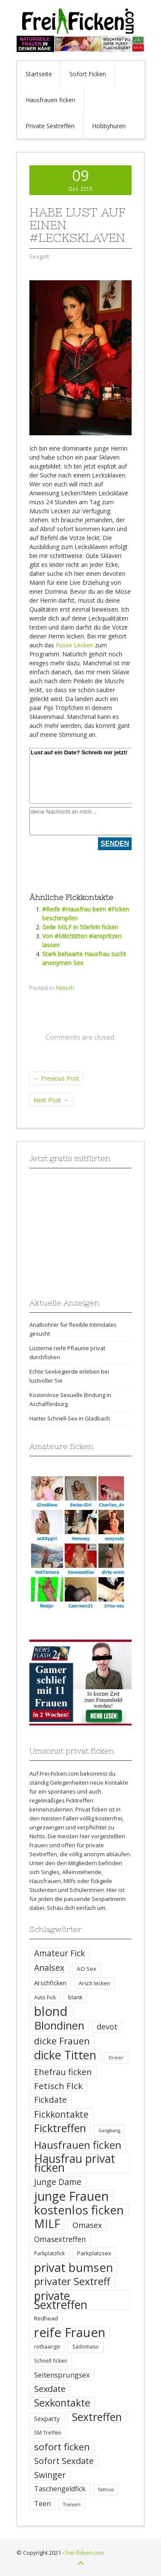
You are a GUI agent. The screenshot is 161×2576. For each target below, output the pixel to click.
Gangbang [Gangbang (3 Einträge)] (109, 2130)
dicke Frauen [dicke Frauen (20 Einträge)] (62, 2041)
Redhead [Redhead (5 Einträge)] (46, 2318)
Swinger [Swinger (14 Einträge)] (50, 2475)
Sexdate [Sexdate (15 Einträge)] (50, 2389)
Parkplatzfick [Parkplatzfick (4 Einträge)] (49, 2253)
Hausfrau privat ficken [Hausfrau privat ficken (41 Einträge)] (74, 2163)
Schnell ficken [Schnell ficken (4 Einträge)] (50, 2360)
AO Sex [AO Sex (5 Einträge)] (86, 1968)
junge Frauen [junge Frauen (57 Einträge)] (71, 2196)
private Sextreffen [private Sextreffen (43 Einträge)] (60, 2300)
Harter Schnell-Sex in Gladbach (69, 1418)
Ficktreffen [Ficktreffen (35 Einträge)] (60, 2128)
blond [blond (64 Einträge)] (51, 2011)
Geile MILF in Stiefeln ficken (80, 927)
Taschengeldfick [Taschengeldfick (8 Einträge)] (60, 2488)
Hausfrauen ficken (50, 100)
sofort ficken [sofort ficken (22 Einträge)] (62, 2446)
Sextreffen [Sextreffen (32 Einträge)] (97, 2417)
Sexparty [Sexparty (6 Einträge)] (47, 2418)
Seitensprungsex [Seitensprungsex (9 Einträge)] (62, 2375)
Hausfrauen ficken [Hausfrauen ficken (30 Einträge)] (77, 2144)
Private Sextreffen (50, 126)
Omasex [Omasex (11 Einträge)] (87, 2225)
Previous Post (56, 1078)
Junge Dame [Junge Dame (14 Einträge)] (57, 2182)
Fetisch (65, 988)
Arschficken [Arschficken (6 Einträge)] (50, 1982)
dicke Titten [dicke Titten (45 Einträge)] (65, 2055)
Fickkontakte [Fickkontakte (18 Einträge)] (61, 2114)
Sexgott (39, 256)
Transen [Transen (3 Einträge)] (71, 2504)
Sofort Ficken (87, 74)
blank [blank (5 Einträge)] (75, 1997)
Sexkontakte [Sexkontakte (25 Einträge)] (62, 2403)
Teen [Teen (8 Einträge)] (42, 2503)
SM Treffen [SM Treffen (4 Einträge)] (47, 2432)
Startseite (39, 74)
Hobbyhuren (109, 126)
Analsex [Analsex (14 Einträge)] (49, 1967)
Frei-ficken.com (84, 2552)
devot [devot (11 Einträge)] (107, 2026)
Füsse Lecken (74, 645)
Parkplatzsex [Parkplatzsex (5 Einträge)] (94, 2253)
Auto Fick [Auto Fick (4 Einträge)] (45, 1997)
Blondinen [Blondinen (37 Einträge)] (59, 2025)
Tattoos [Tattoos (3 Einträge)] (106, 2490)
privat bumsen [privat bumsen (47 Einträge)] (73, 2267)
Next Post (51, 1100)
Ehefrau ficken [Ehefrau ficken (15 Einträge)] (63, 2072)
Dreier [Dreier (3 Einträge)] (116, 2058)
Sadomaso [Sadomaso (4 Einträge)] (85, 2346)
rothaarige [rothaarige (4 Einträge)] (47, 2346)
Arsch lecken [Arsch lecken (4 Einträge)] (94, 1983)
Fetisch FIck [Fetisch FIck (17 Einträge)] (58, 2086)
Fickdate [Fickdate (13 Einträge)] (50, 2099)
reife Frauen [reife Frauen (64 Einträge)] (69, 2332)
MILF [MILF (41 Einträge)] (47, 2224)
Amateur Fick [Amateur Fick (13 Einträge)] (59, 1953)
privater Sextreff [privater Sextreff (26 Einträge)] (72, 2281)
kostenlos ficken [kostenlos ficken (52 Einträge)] (79, 2210)
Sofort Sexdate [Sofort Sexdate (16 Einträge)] (64, 2461)
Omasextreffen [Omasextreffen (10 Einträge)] (60, 2239)
